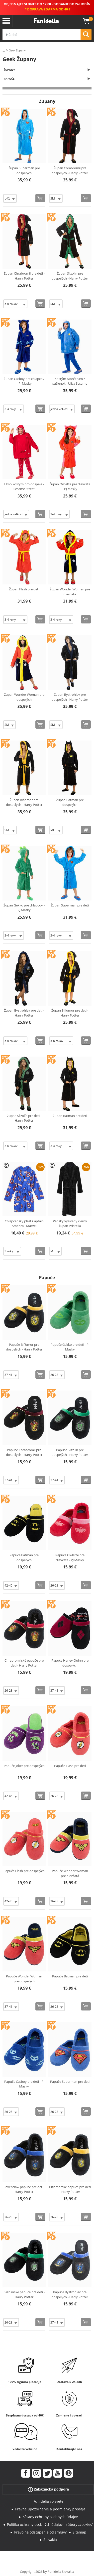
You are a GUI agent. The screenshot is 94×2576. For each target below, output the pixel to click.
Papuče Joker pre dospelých (24, 1765)
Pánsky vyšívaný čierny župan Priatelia (70, 1223)
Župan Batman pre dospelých (70, 802)
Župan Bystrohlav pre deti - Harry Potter (24, 1013)
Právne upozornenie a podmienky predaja (50, 2509)
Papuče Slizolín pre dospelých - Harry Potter (70, 1452)
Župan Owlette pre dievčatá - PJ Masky (69, 486)
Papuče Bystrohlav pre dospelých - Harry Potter (70, 2294)
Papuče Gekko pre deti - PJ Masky (70, 1347)
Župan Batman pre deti (70, 1115)
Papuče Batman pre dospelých (24, 1557)
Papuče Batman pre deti (70, 1976)
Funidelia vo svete (48, 2501)
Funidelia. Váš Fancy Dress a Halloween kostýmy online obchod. (46, 21)
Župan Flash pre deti (24, 589)
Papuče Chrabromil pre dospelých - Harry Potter (24, 1452)
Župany (9, 70)
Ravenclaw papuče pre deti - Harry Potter (24, 2189)
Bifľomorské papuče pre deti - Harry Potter (70, 2189)
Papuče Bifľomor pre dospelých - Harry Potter (24, 1347)
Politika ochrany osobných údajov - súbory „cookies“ (50, 2524)
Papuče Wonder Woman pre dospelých (24, 1978)
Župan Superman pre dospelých (24, 170)
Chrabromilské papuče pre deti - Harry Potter (24, 1663)
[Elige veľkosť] (10, 198)
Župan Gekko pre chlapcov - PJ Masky (24, 907)
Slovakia (50, 2539)
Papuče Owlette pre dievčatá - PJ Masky (70, 1557)
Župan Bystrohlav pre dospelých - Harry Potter (70, 697)
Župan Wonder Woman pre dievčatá (70, 591)
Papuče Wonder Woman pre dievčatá (70, 1873)
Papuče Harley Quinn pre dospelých (70, 1663)
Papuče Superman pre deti (70, 2081)
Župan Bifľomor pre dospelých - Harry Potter (24, 802)
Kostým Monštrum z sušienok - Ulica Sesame (69, 381)
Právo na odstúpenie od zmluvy (40, 2532)
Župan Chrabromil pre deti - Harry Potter (24, 276)
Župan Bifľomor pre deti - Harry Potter (69, 1013)
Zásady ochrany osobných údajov (50, 2516)
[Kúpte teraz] (40, 198)
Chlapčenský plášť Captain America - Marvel (24, 1223)
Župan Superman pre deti (70, 905)
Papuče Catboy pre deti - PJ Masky (24, 2084)
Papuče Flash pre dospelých (24, 1871)
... (3, 50)
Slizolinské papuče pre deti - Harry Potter (24, 2294)
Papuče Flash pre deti (70, 1765)
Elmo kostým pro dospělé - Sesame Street (24, 486)
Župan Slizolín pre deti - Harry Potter (24, 1118)
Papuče (9, 79)
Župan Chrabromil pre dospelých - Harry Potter (70, 170)
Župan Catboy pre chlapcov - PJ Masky (24, 381)
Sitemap (79, 2532)
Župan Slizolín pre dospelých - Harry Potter (70, 276)
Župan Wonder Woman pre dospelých (24, 697)
